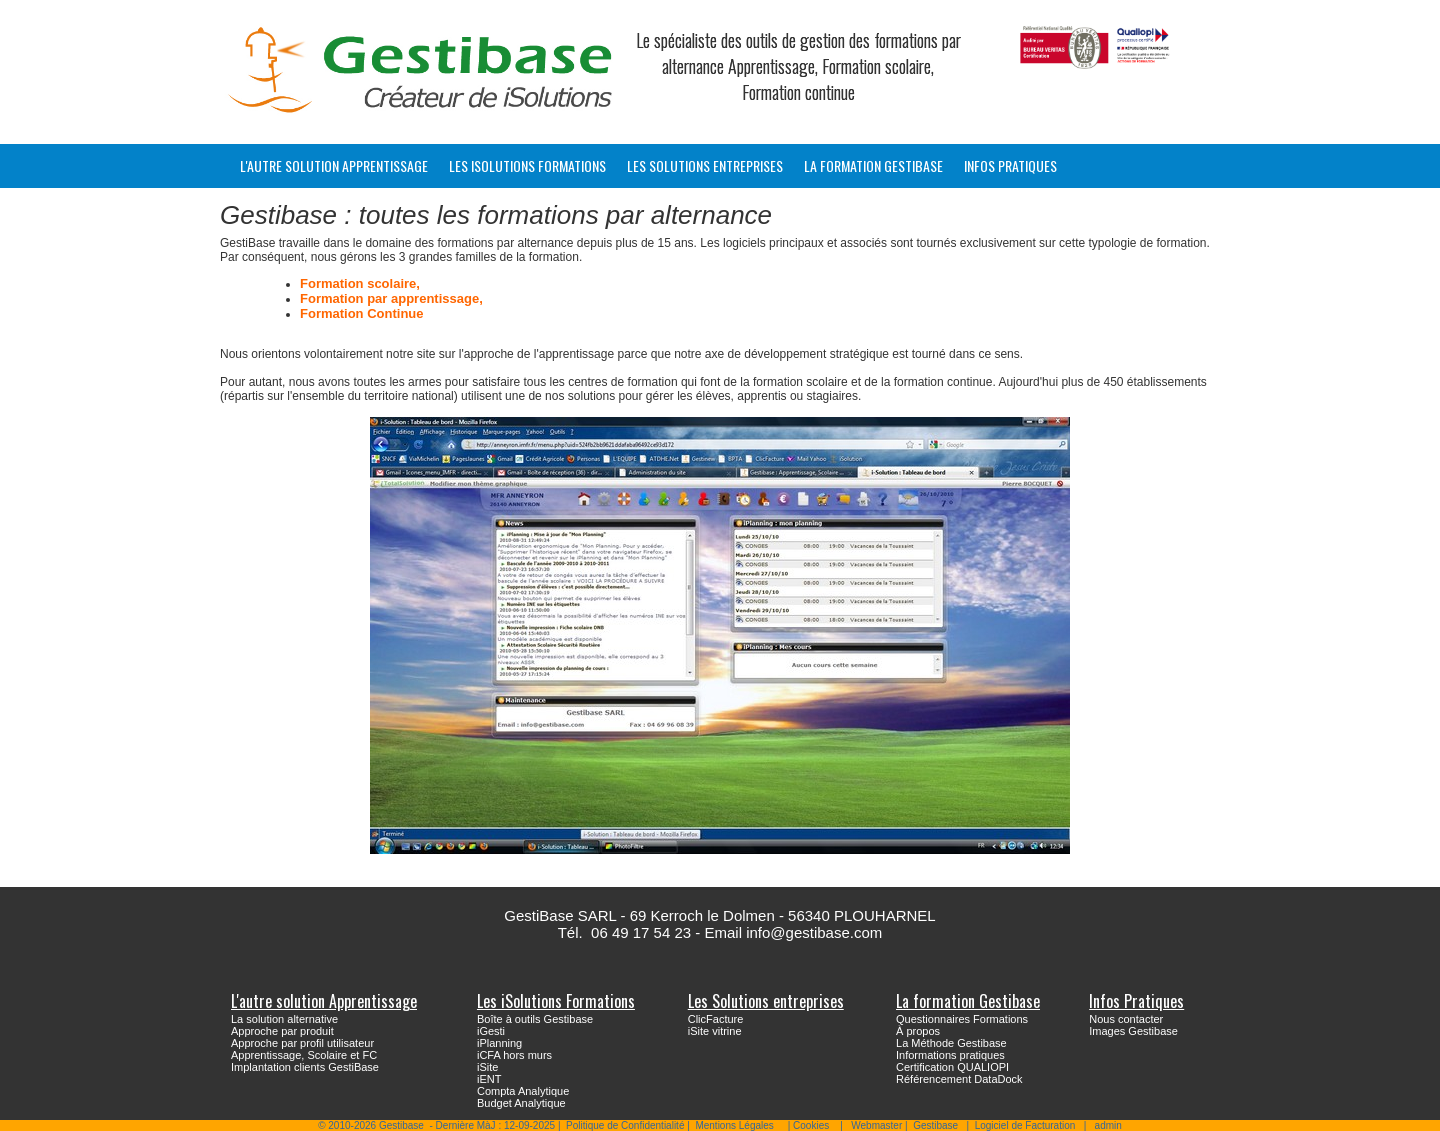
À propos (918, 1031)
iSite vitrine (715, 1031)
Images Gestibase (1133, 1031)
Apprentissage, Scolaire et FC (304, 1055)
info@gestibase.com (814, 932)
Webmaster (876, 1125)
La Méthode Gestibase (951, 1043)
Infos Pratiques (1010, 165)
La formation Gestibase (873, 165)
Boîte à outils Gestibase (535, 1019)
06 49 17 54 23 (641, 932)
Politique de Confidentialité (625, 1125)
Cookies (811, 1125)
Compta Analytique (523, 1091)
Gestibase (935, 1125)
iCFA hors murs (514, 1055)
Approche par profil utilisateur (302, 1043)
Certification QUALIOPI (952, 1067)
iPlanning (499, 1043)
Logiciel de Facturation (1025, 1125)
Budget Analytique (521, 1103)
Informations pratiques (950, 1055)
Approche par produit (282, 1031)
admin (1108, 1125)
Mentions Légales (734, 1125)
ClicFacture (716, 1019)
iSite (487, 1067)
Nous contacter (1126, 1019)
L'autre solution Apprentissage (334, 165)
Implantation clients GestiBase (305, 1067)
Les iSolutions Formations (527, 165)
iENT (489, 1079)
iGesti (491, 1031)
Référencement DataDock (959, 1079)
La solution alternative (284, 1019)
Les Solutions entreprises (705, 165)
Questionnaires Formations (962, 1019)
